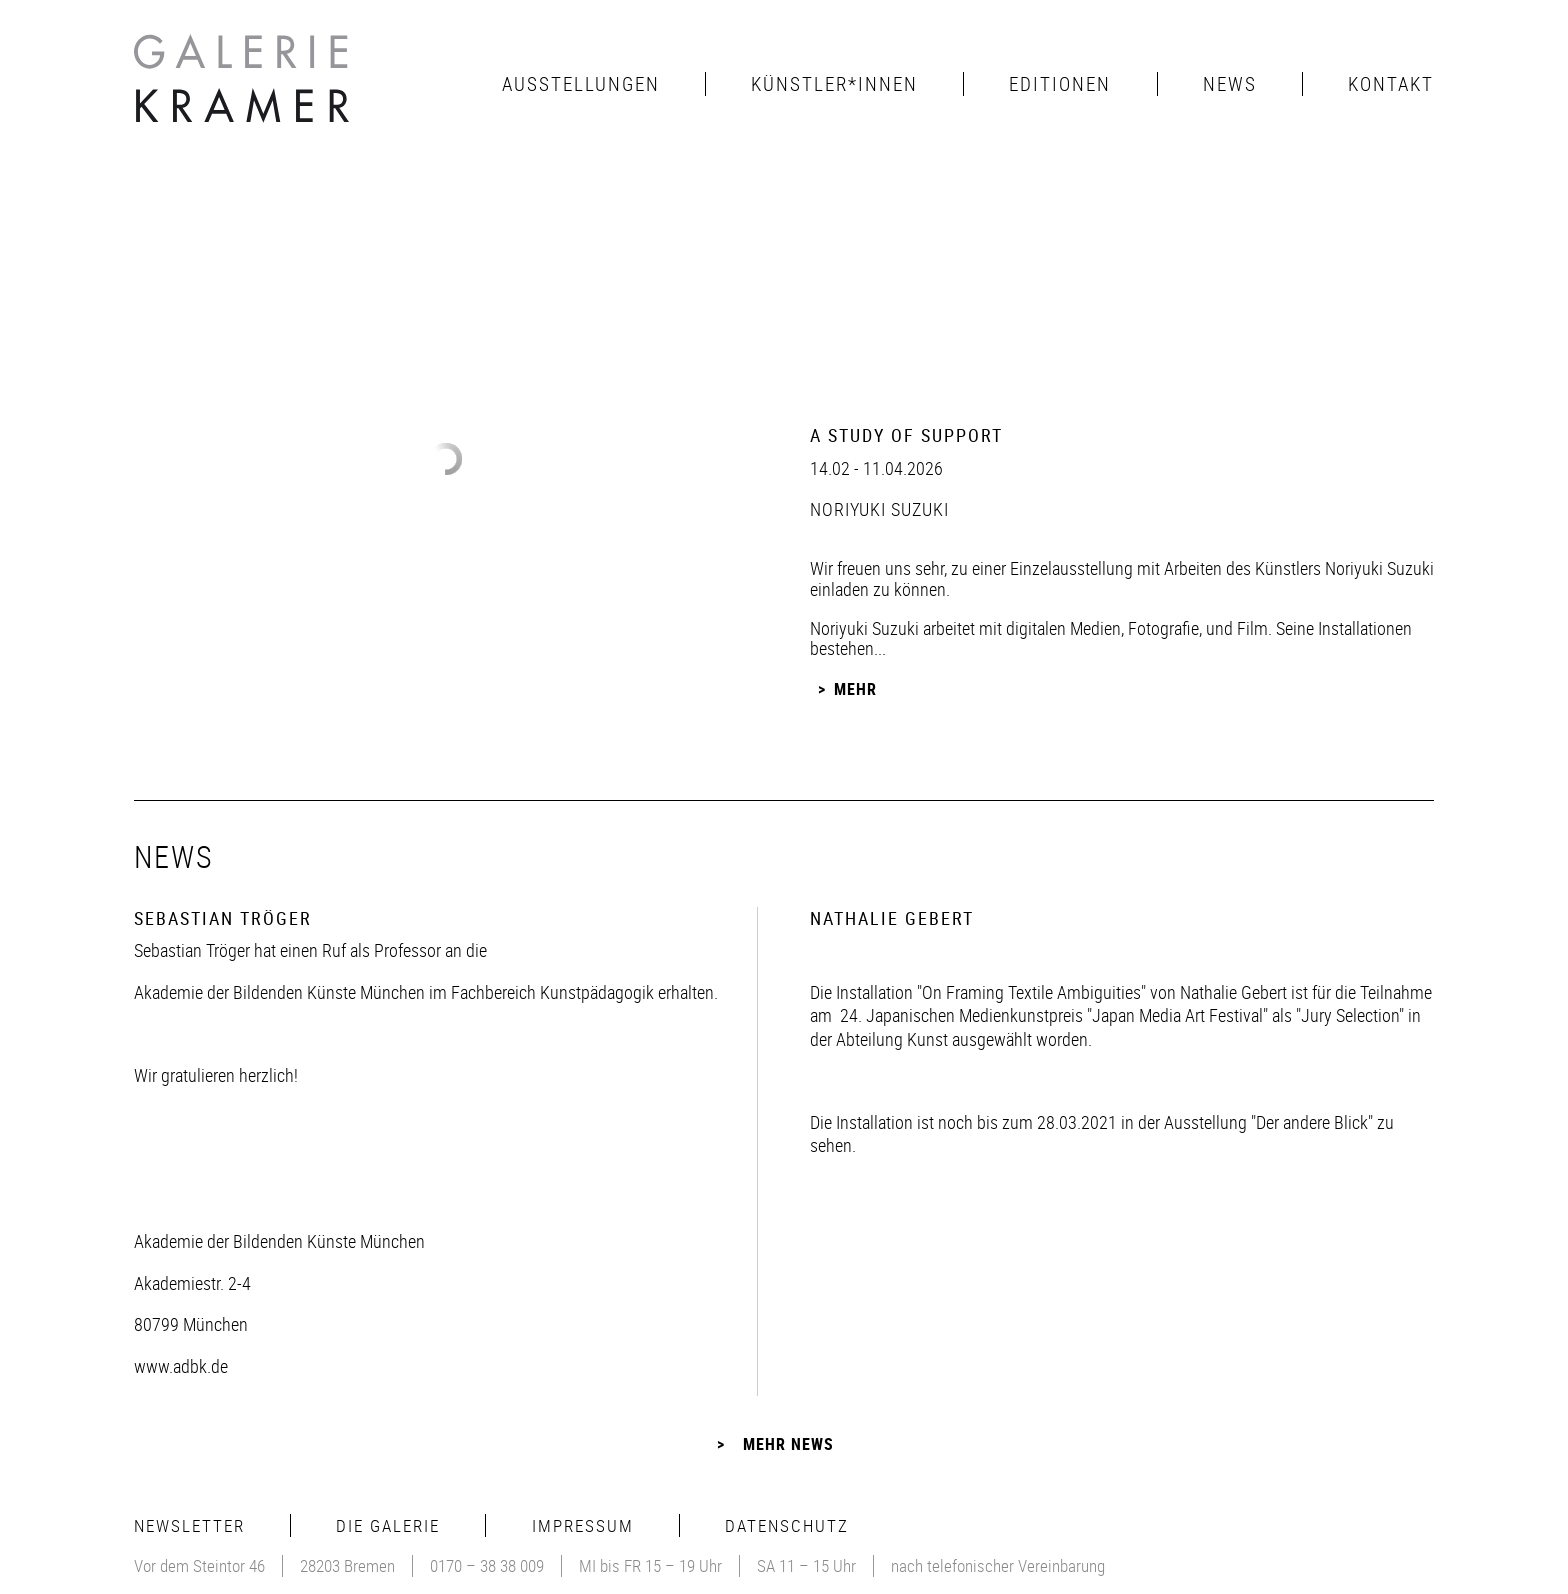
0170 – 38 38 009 (487, 1565)
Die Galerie (388, 1525)
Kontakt (1391, 84)
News (1230, 84)
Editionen (1060, 84)
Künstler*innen (834, 84)
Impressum (583, 1525)
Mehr (855, 689)
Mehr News (788, 1444)
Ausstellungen (581, 84)
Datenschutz (787, 1525)
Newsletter (189, 1525)
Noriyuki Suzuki (879, 509)
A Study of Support (906, 435)
